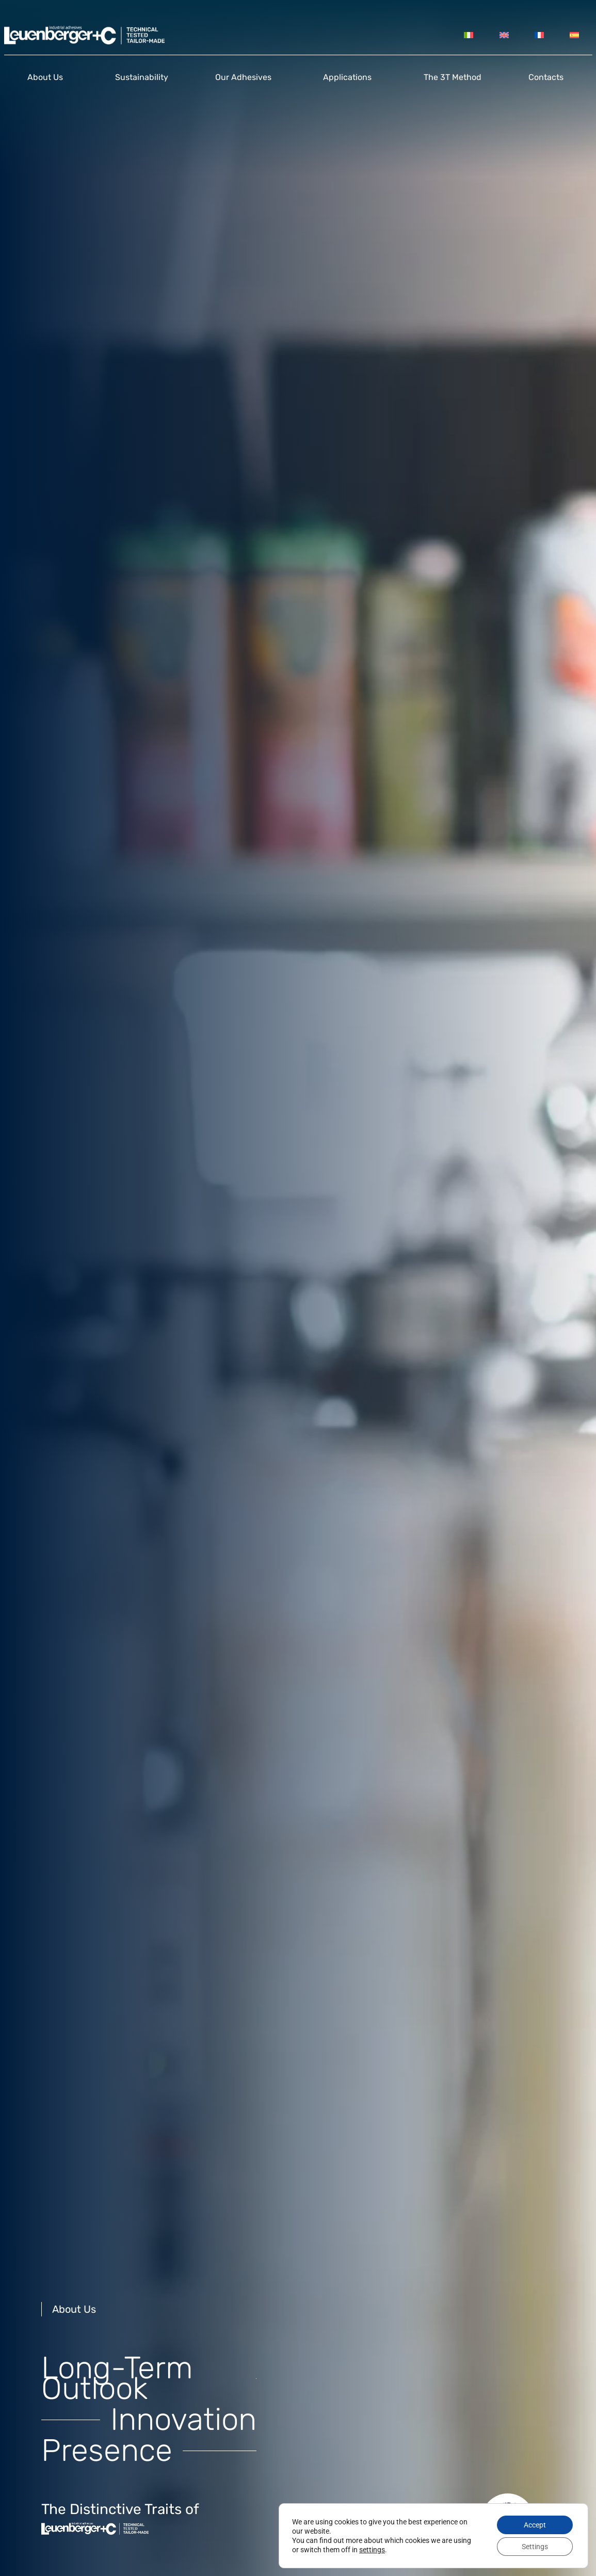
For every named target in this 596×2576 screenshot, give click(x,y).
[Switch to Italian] (468, 35)
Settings (535, 2546)
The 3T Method (452, 77)
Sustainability (141, 77)
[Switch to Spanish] (574, 35)
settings (372, 2550)
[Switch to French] (539, 35)
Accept (535, 2525)
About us (47, 77)
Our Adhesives (246, 77)
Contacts (548, 77)
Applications (350, 77)
